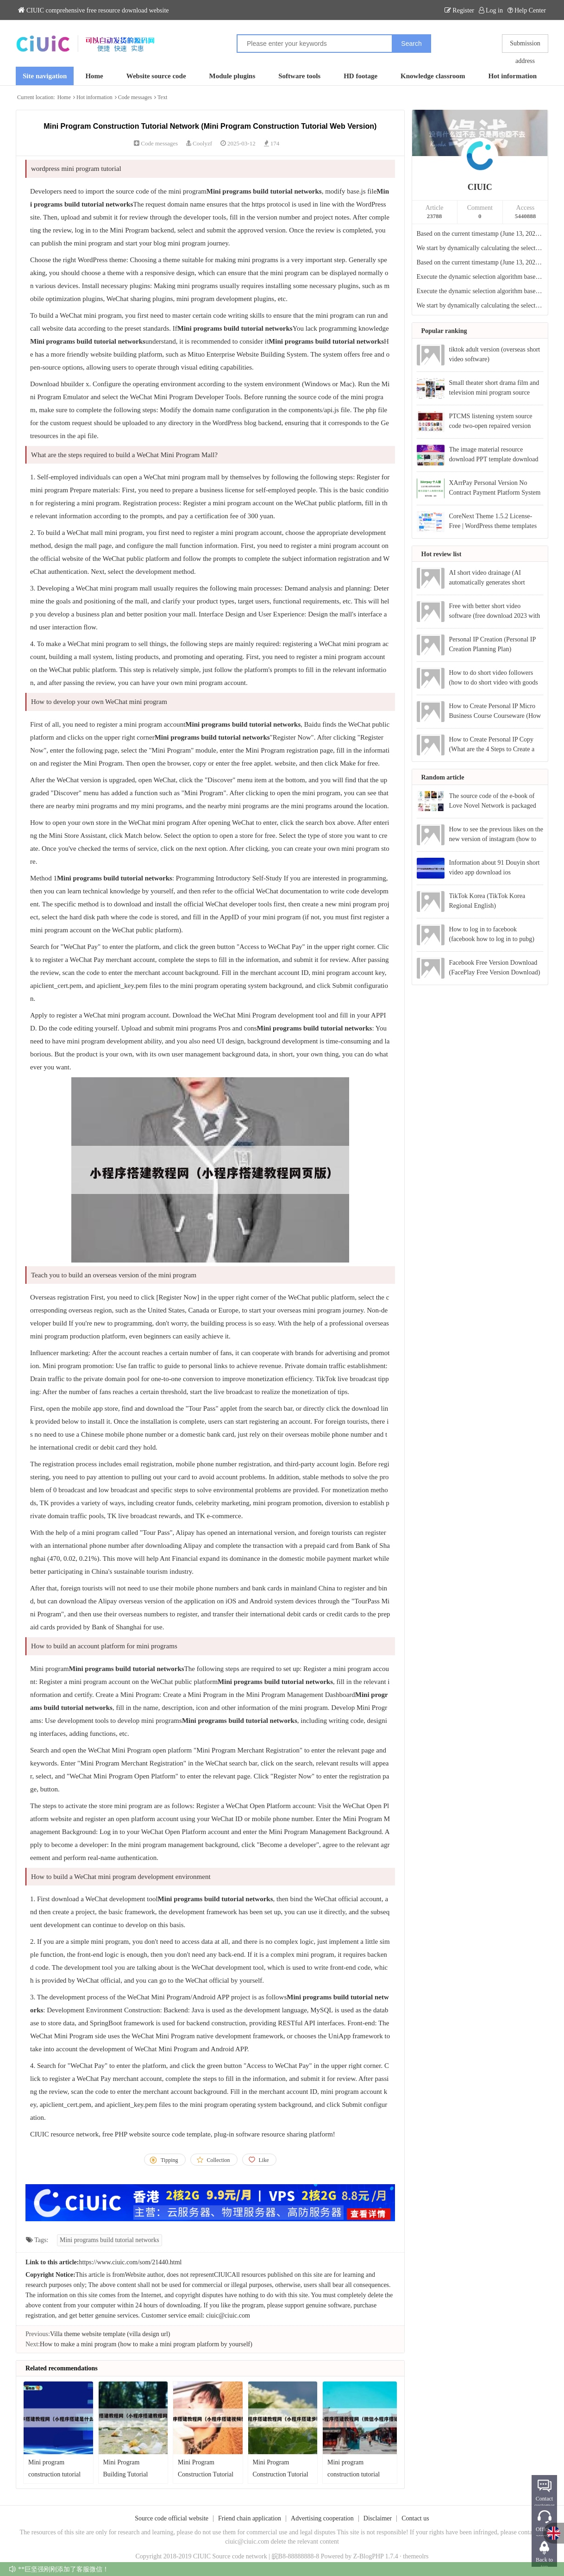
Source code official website (171, 2518)
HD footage (360, 76)
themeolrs (415, 2556)
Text (162, 97)
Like (264, 2160)
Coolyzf (202, 143)
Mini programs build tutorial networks (109, 2240)
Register (459, 10)
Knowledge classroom (433, 76)
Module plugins (232, 76)
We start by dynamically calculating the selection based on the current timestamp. (480, 248)
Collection (218, 2160)
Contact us (415, 2518)
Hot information (512, 76)
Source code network (240, 2556)
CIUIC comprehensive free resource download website (93, 10)
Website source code (156, 76)
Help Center (527, 10)
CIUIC (480, 187)
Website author (144, 2274)
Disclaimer (377, 2518)
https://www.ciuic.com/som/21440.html (130, 2262)
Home (94, 76)
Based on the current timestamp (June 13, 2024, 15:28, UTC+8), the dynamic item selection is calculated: (480, 233)
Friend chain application (249, 2518)
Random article (442, 777)
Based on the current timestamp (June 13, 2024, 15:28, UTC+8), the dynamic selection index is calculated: (480, 262)
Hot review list (441, 554)
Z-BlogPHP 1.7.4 (375, 2556)
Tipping (169, 2160)
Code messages (135, 97)
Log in (491, 10)
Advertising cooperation (322, 2518)
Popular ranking (444, 330)
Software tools (299, 76)
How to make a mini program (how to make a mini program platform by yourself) (146, 2344)
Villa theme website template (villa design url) (110, 2334)
